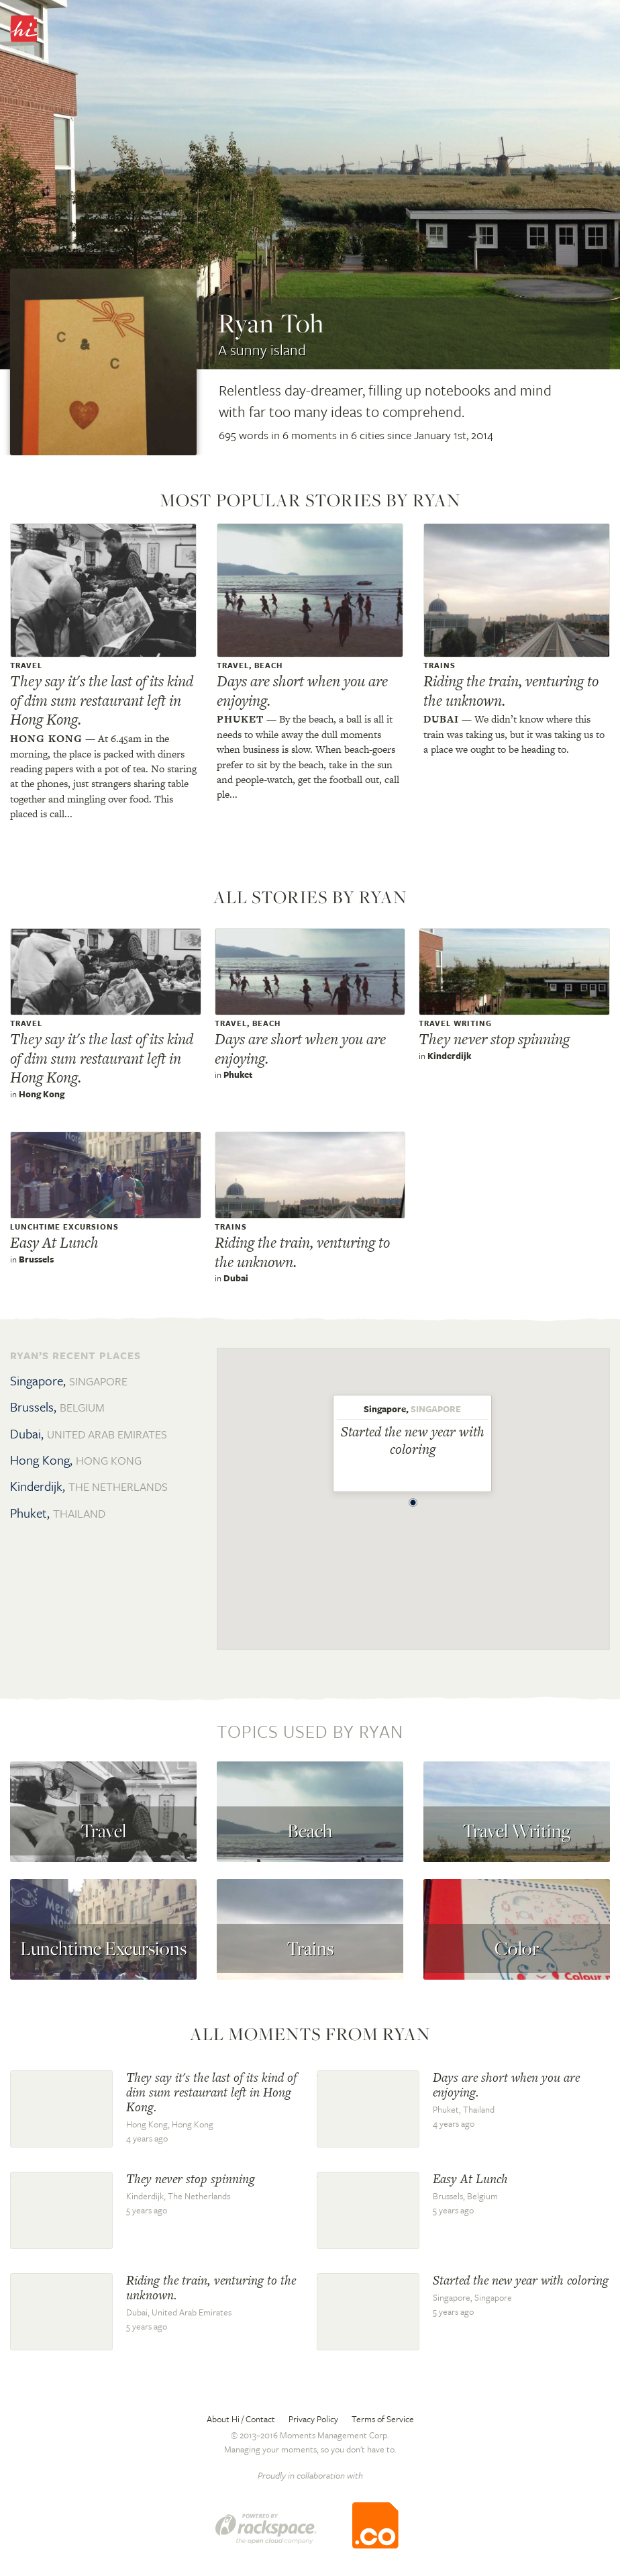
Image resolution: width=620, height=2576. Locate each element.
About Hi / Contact (241, 2419)
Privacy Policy (313, 2419)
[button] (413, 1499)
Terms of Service (383, 2419)
